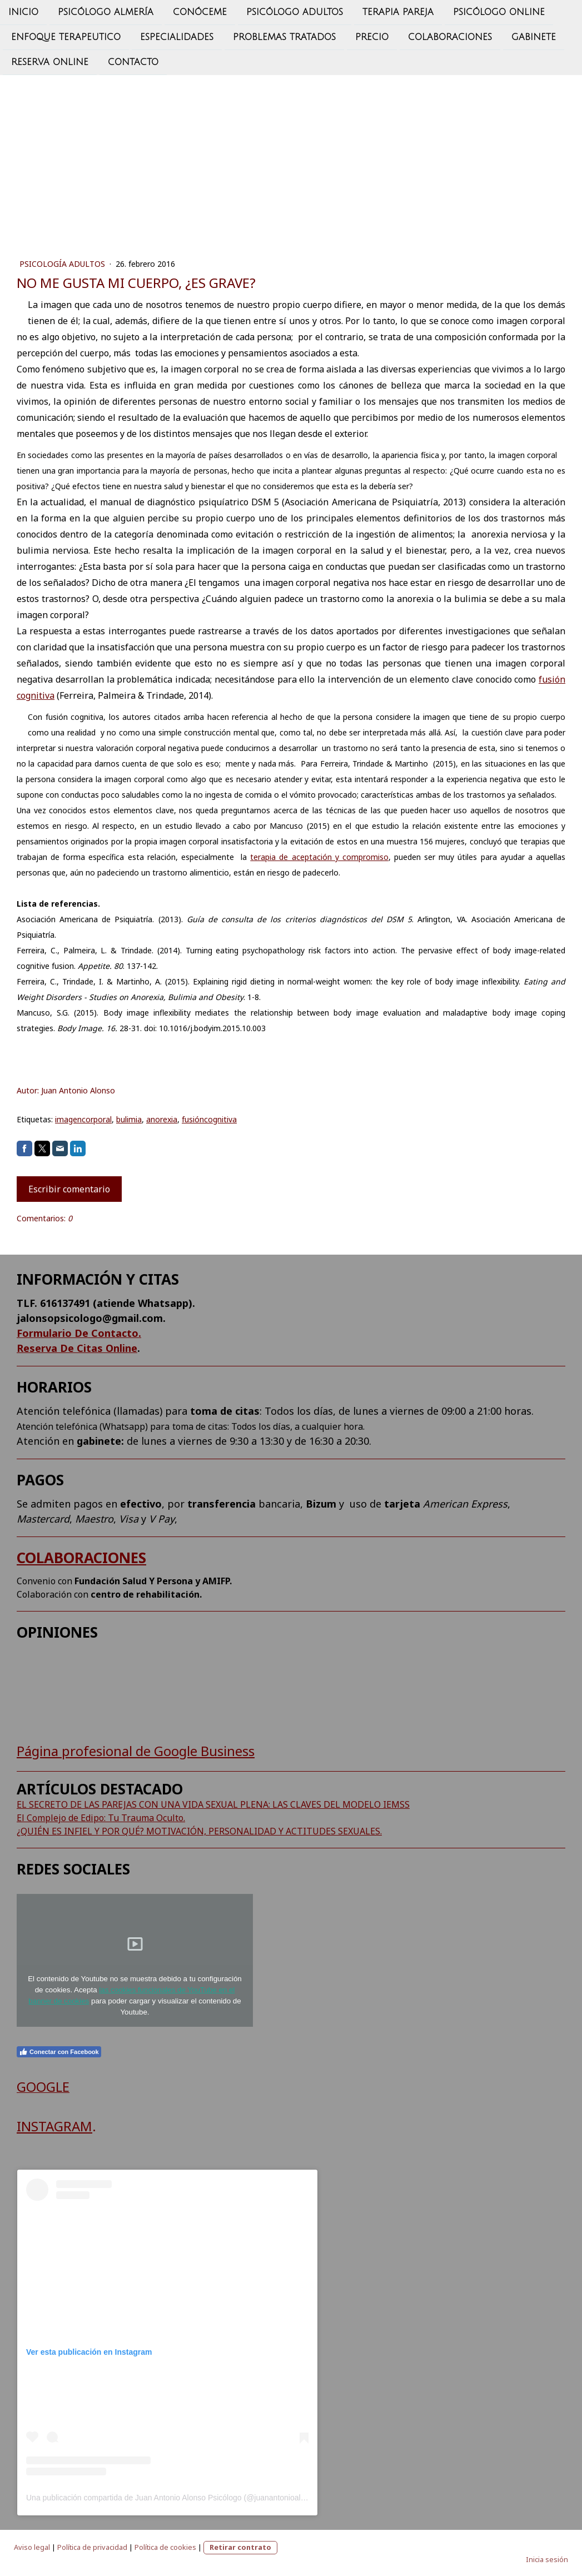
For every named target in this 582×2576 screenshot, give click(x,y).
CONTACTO (133, 64)
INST (31, 2126)
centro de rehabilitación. (146, 1594)
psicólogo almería (105, 12)
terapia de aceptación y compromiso (319, 857)
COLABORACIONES (81, 1558)
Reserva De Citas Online (77, 1348)
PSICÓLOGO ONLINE (499, 12)
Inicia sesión (547, 2559)
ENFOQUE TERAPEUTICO (66, 38)
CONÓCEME (200, 12)
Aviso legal (32, 2547)
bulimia (129, 1119)
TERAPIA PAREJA (398, 12)
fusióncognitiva (209, 1119)
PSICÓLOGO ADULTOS (294, 12)
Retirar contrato (240, 2547)
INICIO (23, 12)
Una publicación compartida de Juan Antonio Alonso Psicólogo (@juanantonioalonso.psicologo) (190, 2497)
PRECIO (372, 38)
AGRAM (69, 2126)
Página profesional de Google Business (136, 1751)
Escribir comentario (69, 1189)
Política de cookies (165, 2547)
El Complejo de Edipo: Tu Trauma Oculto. (101, 1818)
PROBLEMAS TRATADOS (284, 38)
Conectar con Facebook (59, 2051)
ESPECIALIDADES (176, 38)
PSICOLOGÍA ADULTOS (63, 263)
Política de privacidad (92, 2547)
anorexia (161, 1119)
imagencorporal (83, 1119)
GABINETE (533, 38)
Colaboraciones (450, 38)
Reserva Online (49, 64)
